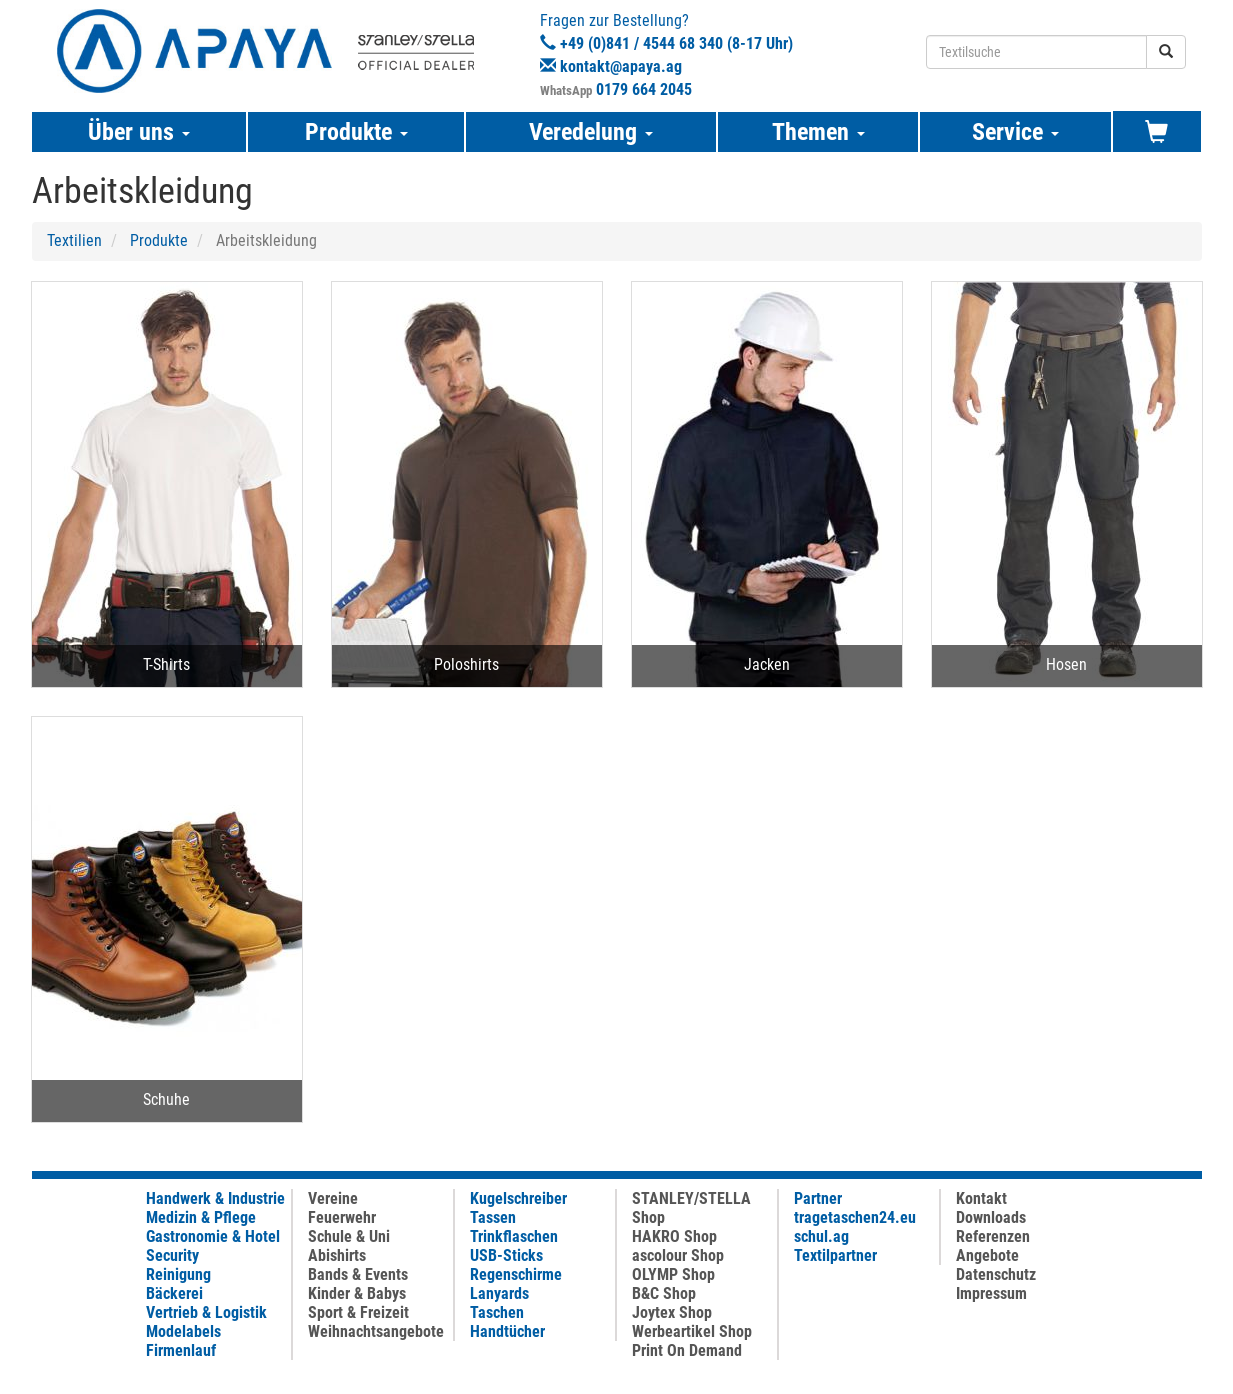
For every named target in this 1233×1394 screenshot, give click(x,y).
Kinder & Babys (357, 1293)
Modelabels (183, 1331)
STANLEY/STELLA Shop (691, 1208)
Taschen (497, 1312)
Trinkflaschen (514, 1236)
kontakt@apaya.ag (621, 66)
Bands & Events (358, 1274)
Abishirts (337, 1255)
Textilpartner (835, 1255)
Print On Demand (687, 1350)
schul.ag (821, 1236)
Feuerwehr (342, 1217)
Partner (818, 1198)
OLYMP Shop (673, 1274)
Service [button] (1015, 132)
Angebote (987, 1255)
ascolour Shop (678, 1255)
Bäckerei (174, 1293)
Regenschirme (516, 1274)
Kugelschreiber (518, 1198)
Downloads (991, 1217)
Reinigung (178, 1274)
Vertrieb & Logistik (206, 1312)
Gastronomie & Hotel (213, 1236)
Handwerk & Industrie (215, 1198)
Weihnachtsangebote (376, 1331)
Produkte (159, 240)
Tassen (493, 1217)
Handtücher (507, 1331)
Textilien (74, 240)
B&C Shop (664, 1293)
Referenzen (993, 1236)
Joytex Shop (672, 1312)
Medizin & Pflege (201, 1217)
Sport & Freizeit (358, 1312)
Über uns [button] (139, 132)
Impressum (991, 1293)
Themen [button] (818, 132)
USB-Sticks (506, 1255)
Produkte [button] (356, 132)
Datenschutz (996, 1274)
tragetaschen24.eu (855, 1217)
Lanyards (499, 1293)
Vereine (333, 1198)
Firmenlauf (181, 1350)
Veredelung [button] (591, 132)
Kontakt (981, 1198)
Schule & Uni (349, 1236)
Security (172, 1255)
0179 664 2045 (644, 89)
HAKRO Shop (674, 1236)
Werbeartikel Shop (692, 1331)
